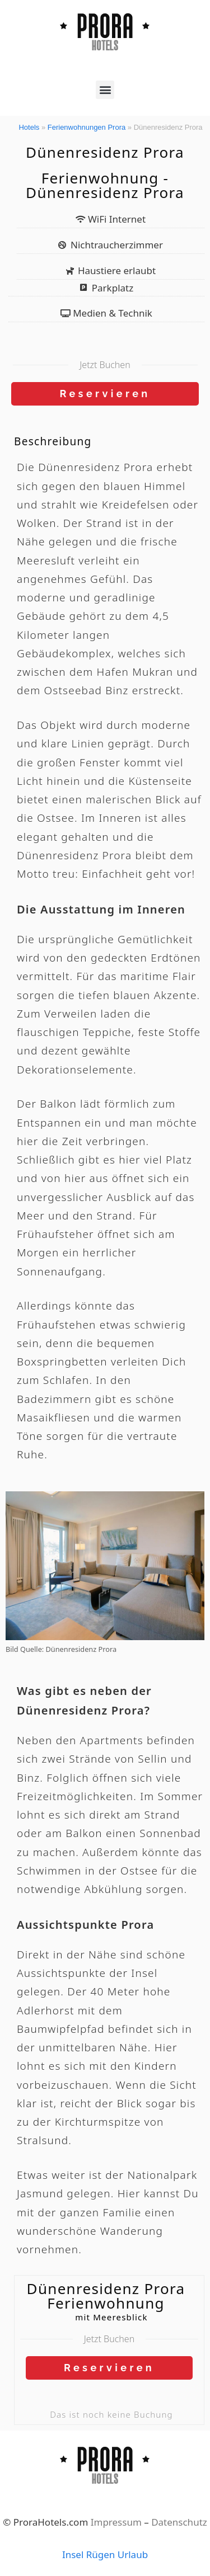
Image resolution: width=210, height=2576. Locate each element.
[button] (105, 90)
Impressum (116, 2522)
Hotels (28, 127)
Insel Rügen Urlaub (105, 2554)
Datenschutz (179, 2522)
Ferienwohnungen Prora (86, 127)
